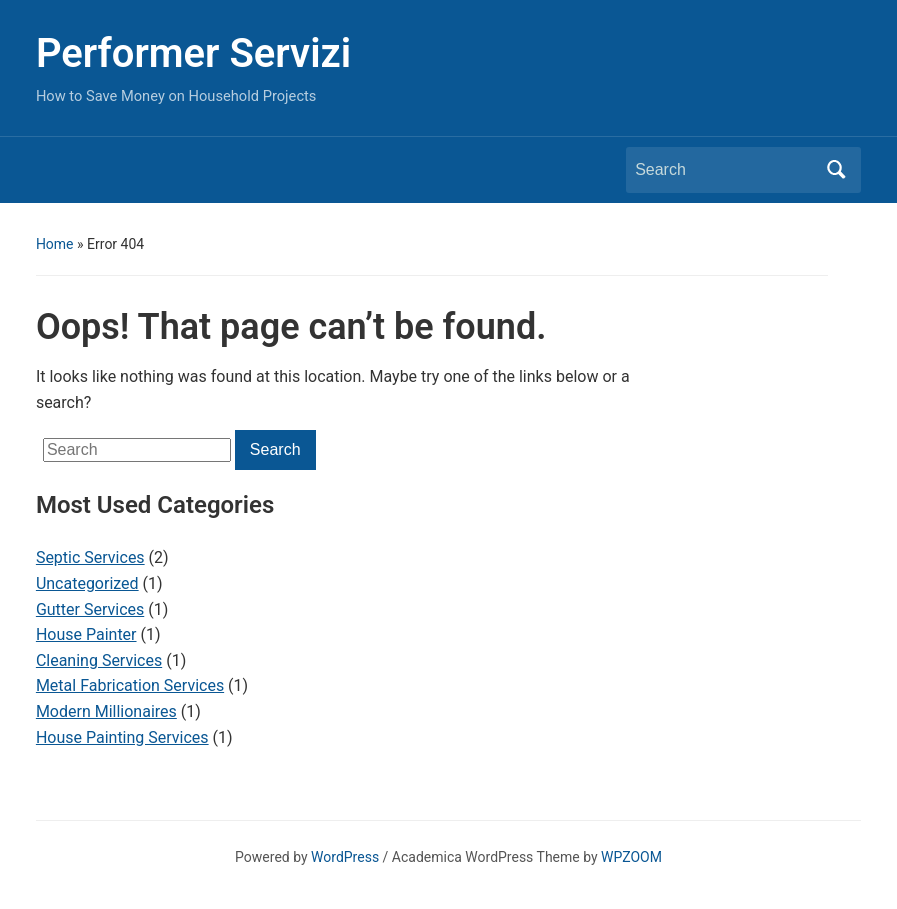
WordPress (345, 857)
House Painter (86, 634)
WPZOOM (631, 857)
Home (55, 244)
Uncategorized (87, 583)
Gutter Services (90, 609)
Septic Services (90, 557)
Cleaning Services (99, 660)
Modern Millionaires (106, 711)
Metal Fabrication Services (130, 685)
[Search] (725, 170)
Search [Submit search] (836, 170)
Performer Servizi (193, 53)
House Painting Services (122, 737)
